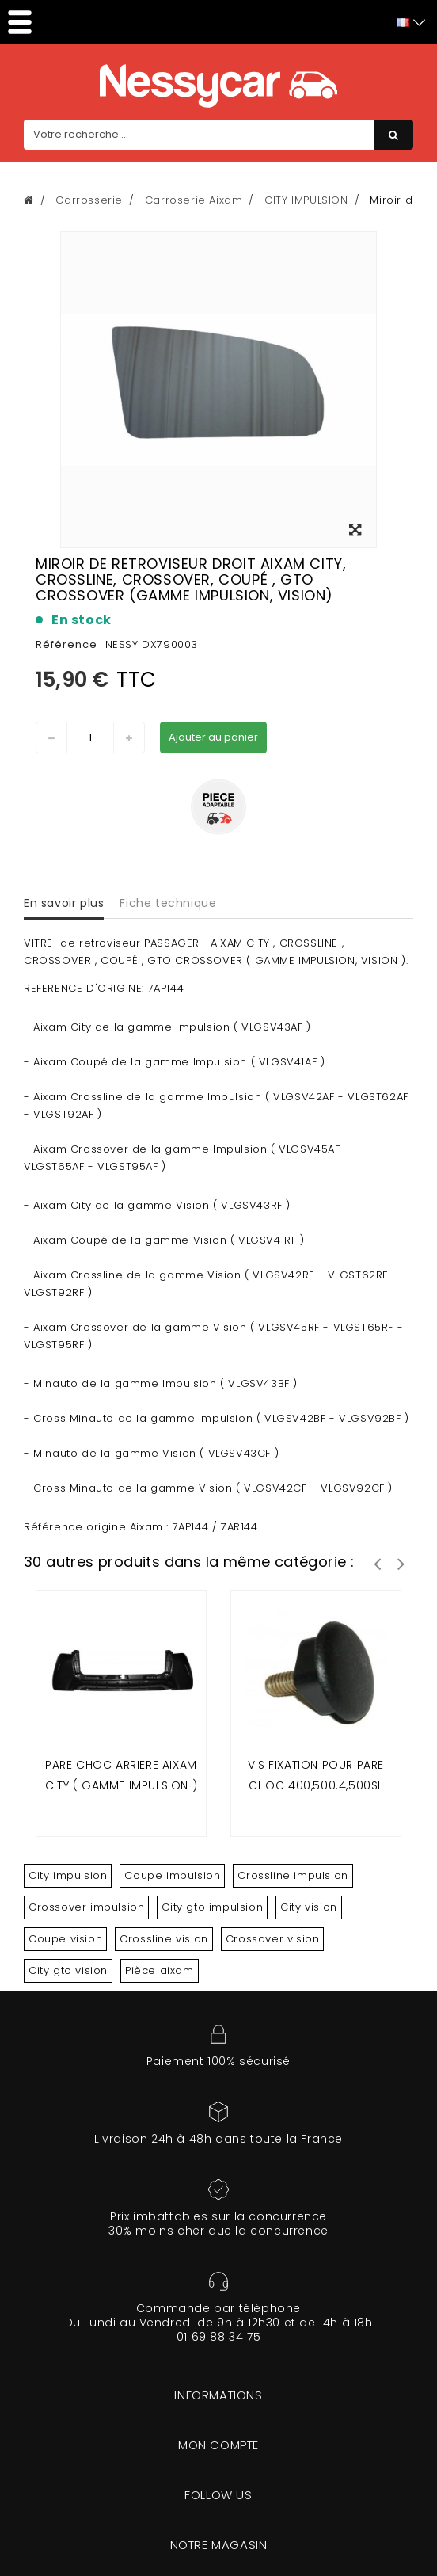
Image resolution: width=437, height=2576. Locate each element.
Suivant (401, 1563)
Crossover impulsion (86, 1907)
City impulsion (67, 1875)
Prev (378, 1563)
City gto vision (68, 1970)
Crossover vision (273, 1938)
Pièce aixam (159, 1970)
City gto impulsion (212, 1907)
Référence (66, 644)
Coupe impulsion (172, 1875)
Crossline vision (164, 1938)
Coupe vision (65, 1938)
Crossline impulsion (293, 1875)
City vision (308, 1907)
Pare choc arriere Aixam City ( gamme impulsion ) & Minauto (121, 1785)
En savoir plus (64, 903)
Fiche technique (168, 903)
